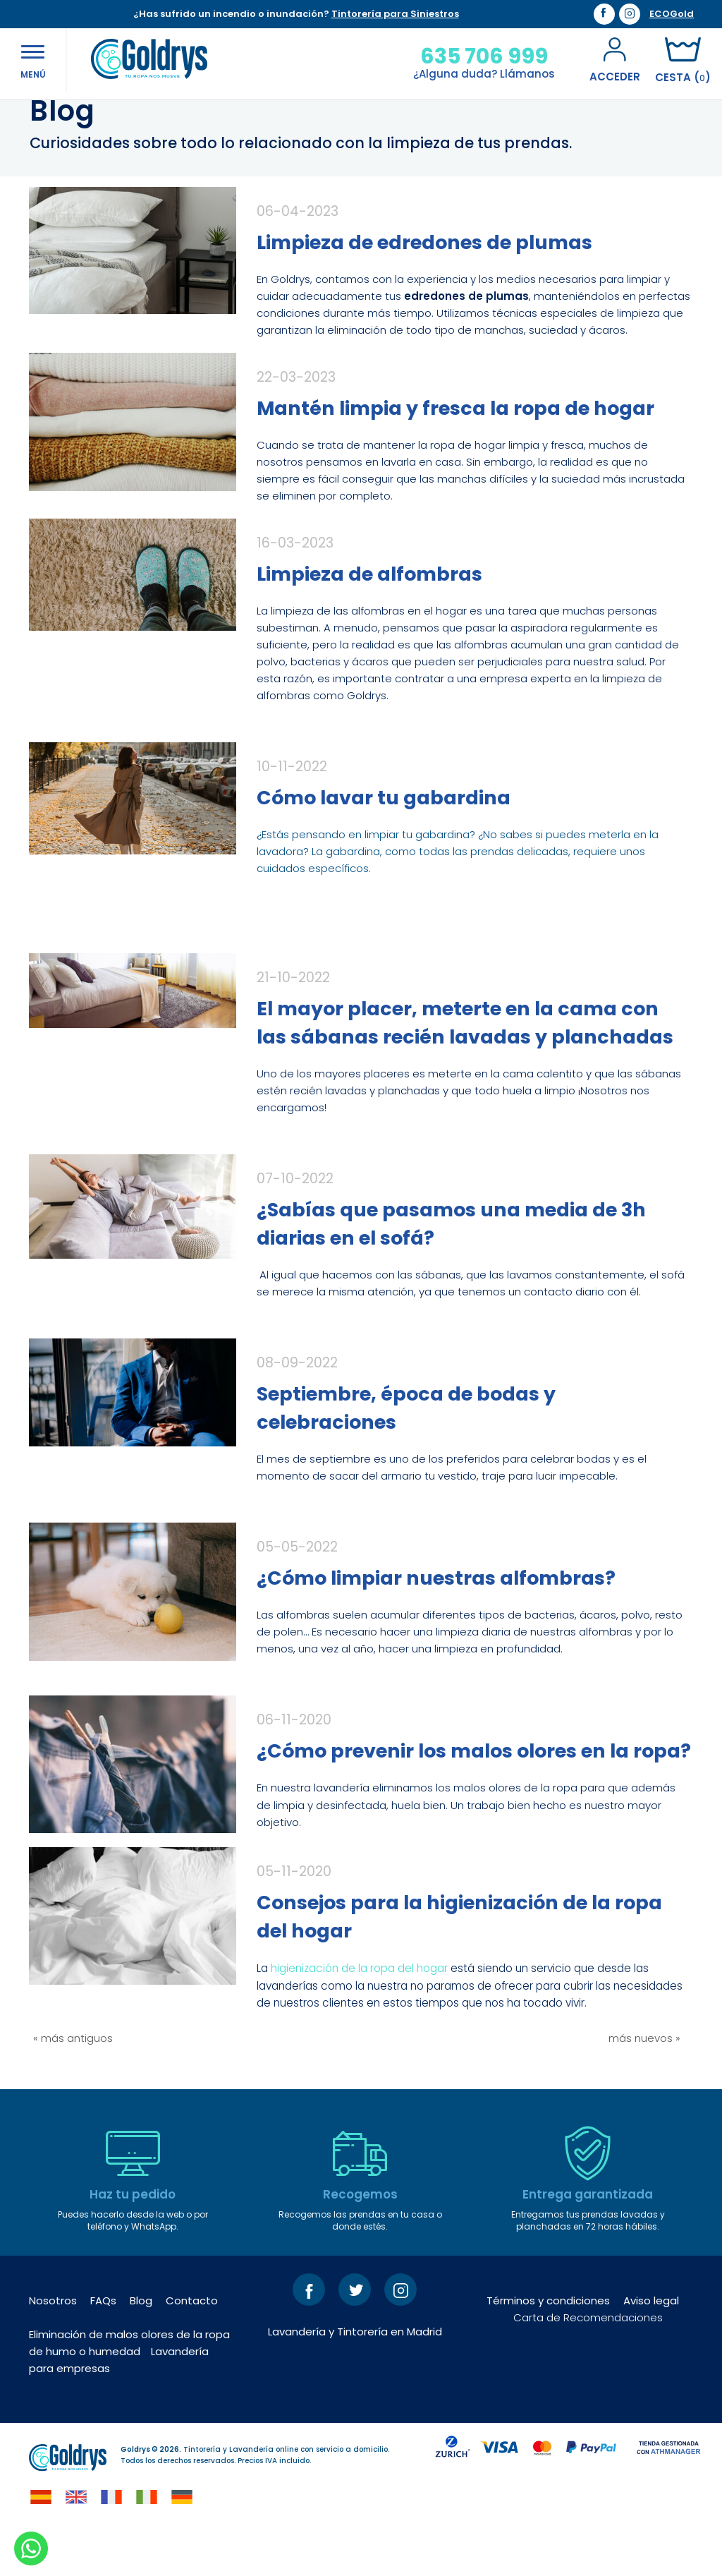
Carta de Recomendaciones (588, 2363)
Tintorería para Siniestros (395, 13)
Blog (141, 2346)
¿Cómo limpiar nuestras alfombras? (436, 1624)
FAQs (103, 2346)
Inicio (43, 118)
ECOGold (671, 14)
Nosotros (53, 2346)
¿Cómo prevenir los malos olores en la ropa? (474, 1797)
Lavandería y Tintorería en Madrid (355, 2377)
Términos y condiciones (548, 2346)
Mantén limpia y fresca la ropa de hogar (455, 454)
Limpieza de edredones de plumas (424, 288)
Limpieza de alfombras (369, 620)
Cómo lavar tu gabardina (383, 843)
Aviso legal (651, 2346)
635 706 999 (471, 56)
